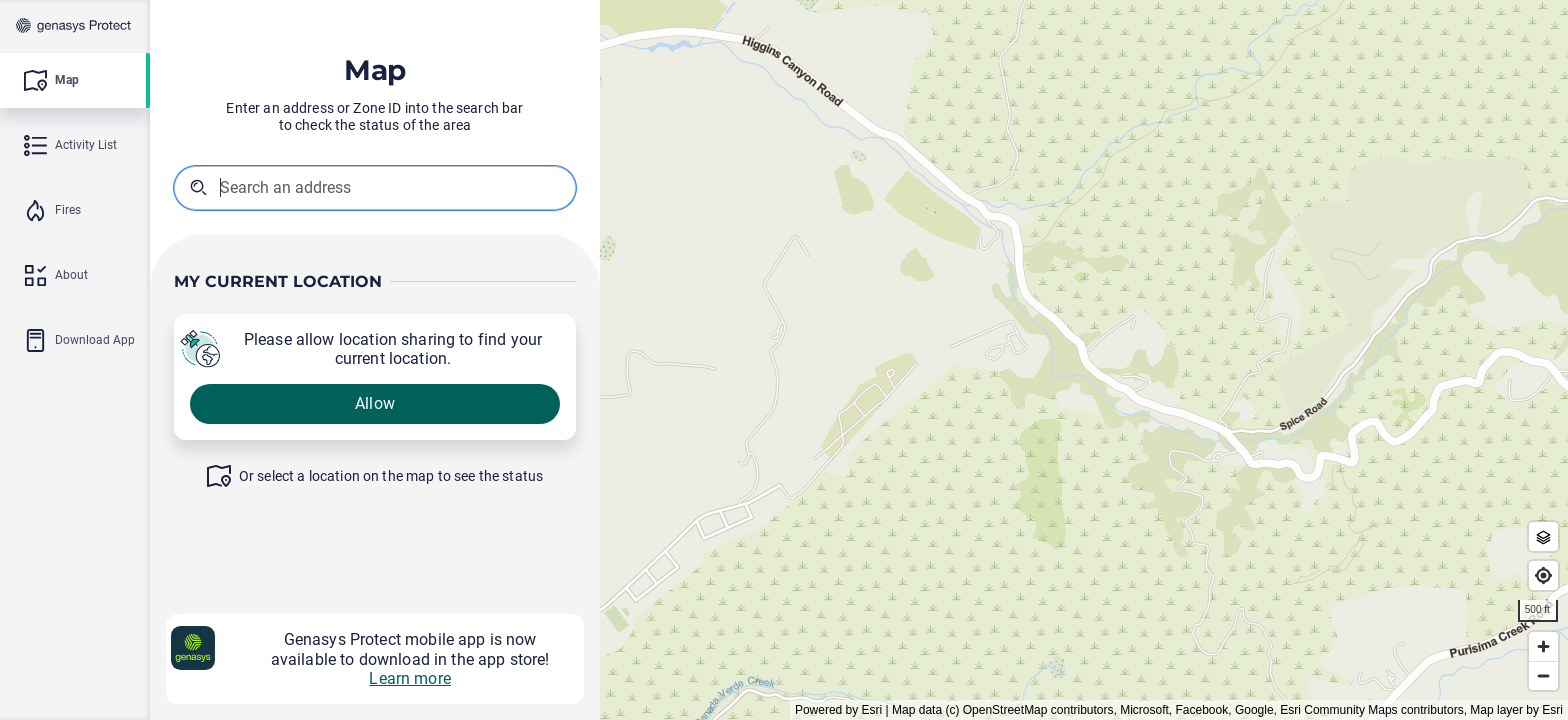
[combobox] (321, 187)
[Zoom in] (1543, 646)
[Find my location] (1543, 575)
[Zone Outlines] (1543, 536)
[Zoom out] (1543, 675)
